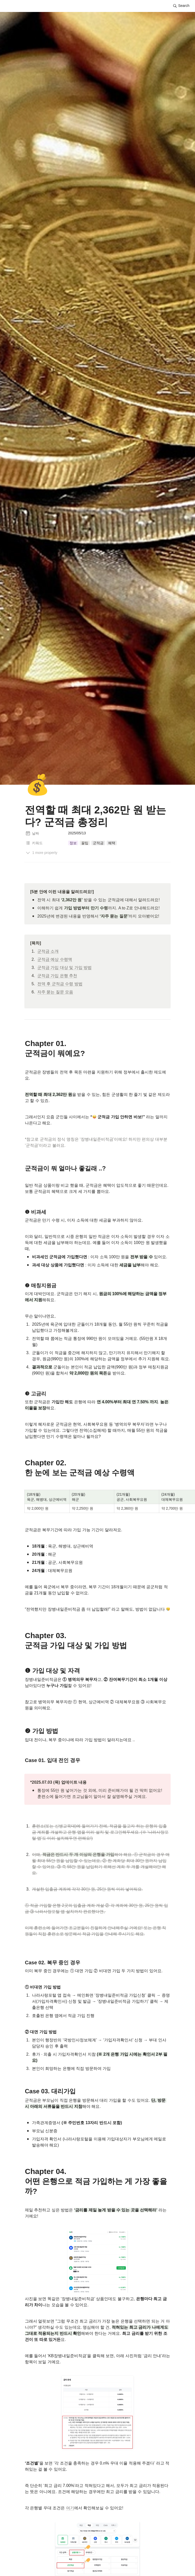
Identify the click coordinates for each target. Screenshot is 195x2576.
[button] (181, 5)
